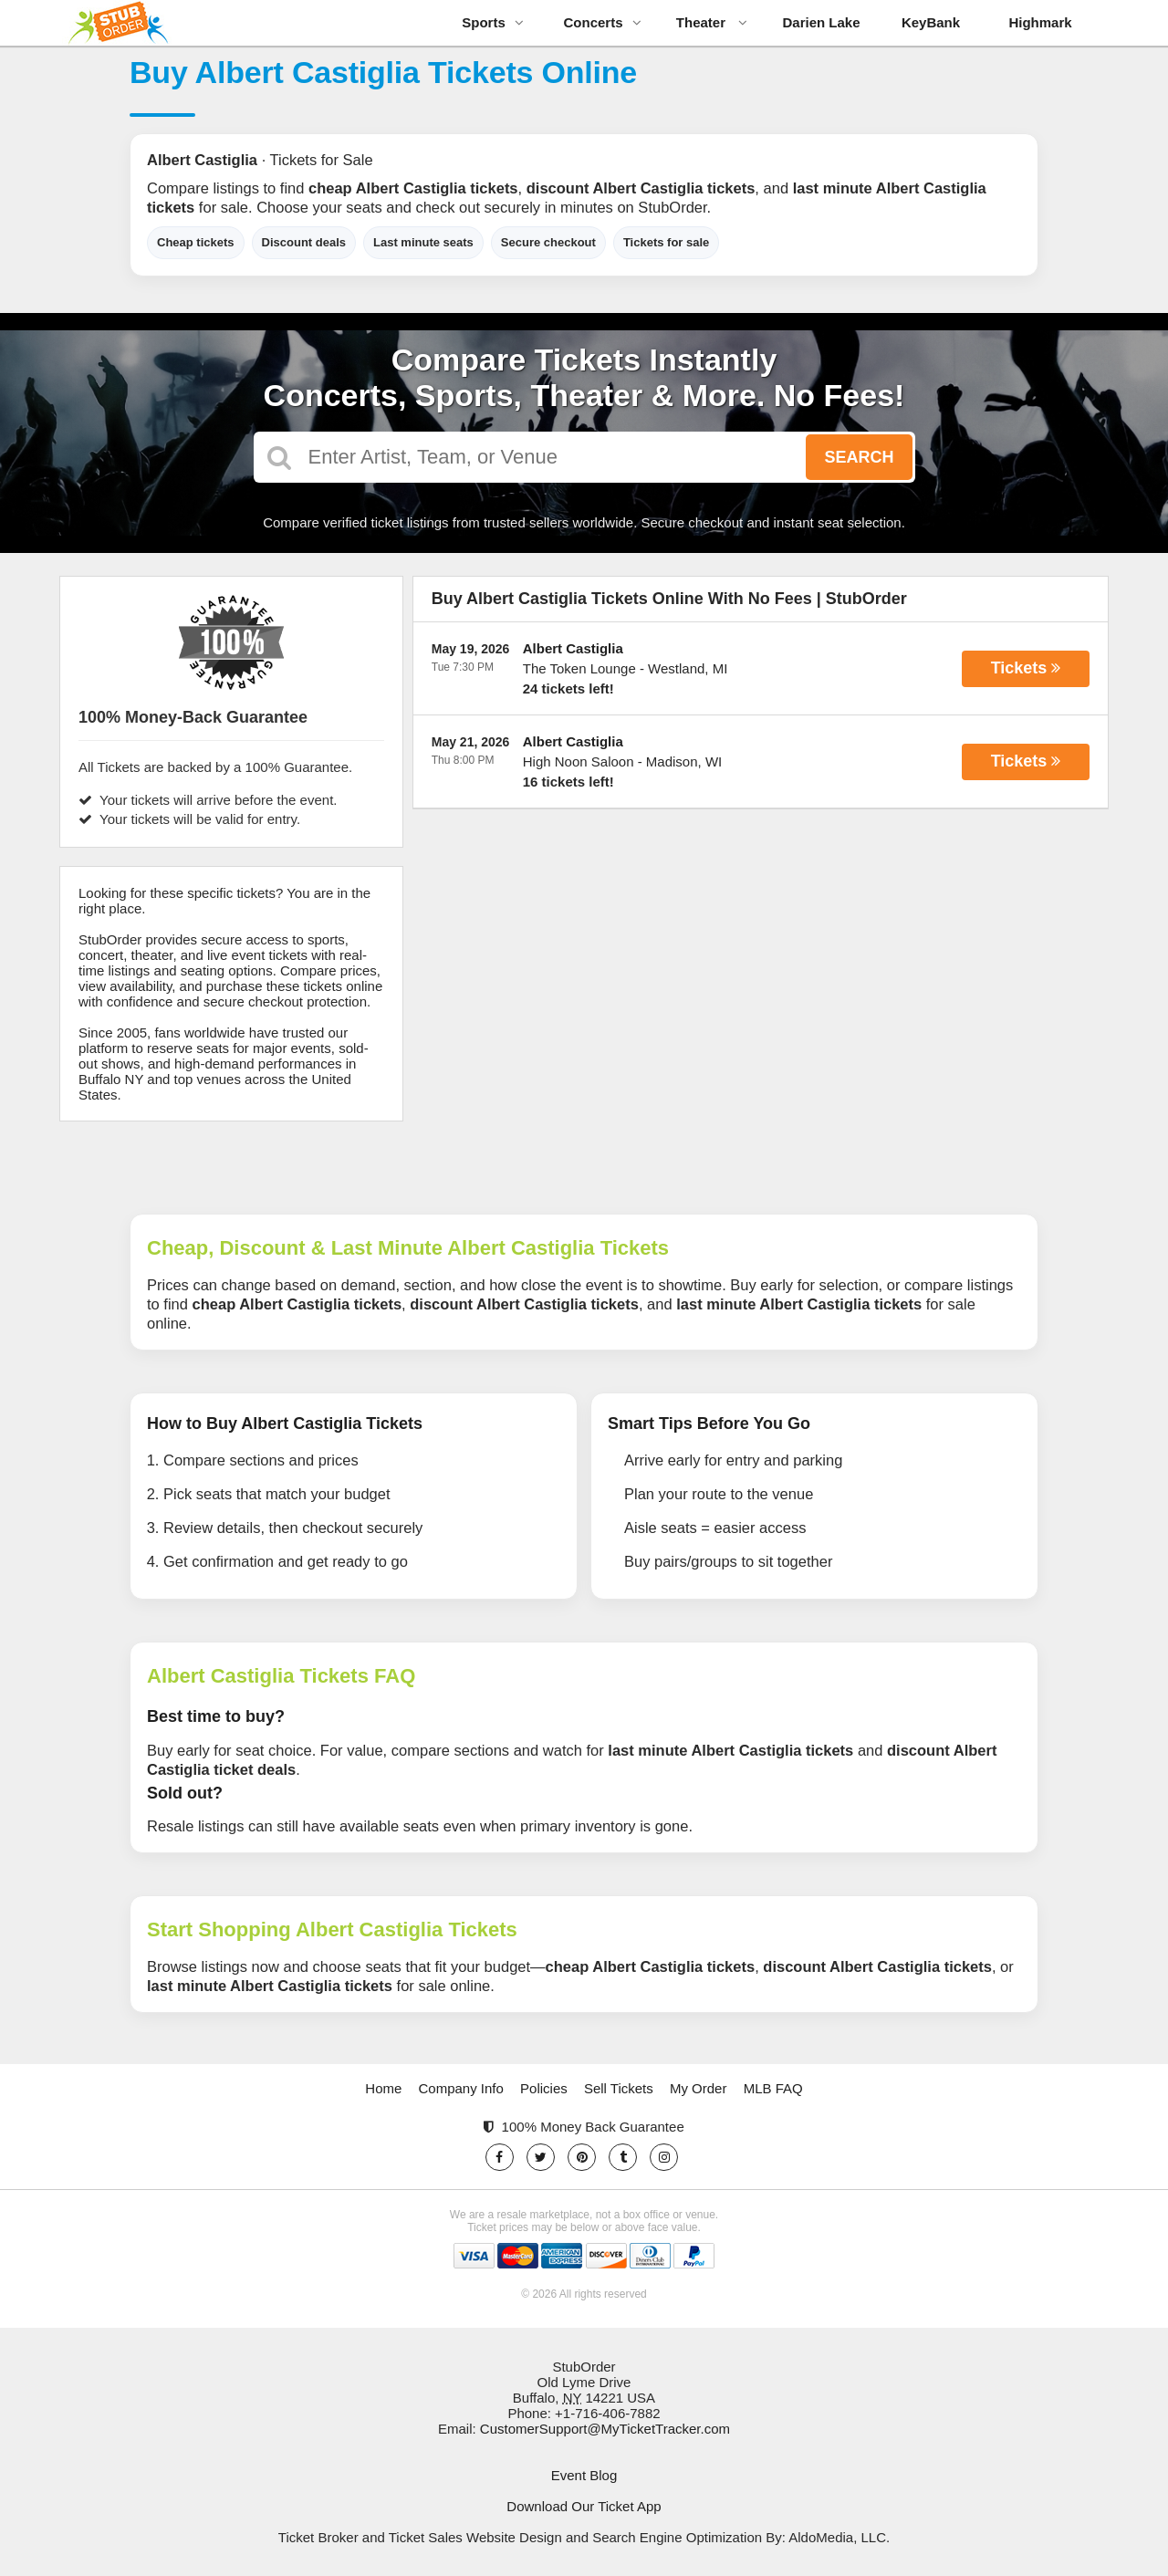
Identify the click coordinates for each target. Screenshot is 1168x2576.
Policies (544, 2088)
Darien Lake (821, 22)
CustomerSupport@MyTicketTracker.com (605, 2428)
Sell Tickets (618, 2088)
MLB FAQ (773, 2088)
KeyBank (931, 22)
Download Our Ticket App (583, 2506)
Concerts (602, 22)
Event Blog (584, 2475)
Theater (711, 22)
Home (383, 2088)
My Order (698, 2088)
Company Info (461, 2088)
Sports (493, 22)
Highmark (1039, 22)
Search (858, 457)
